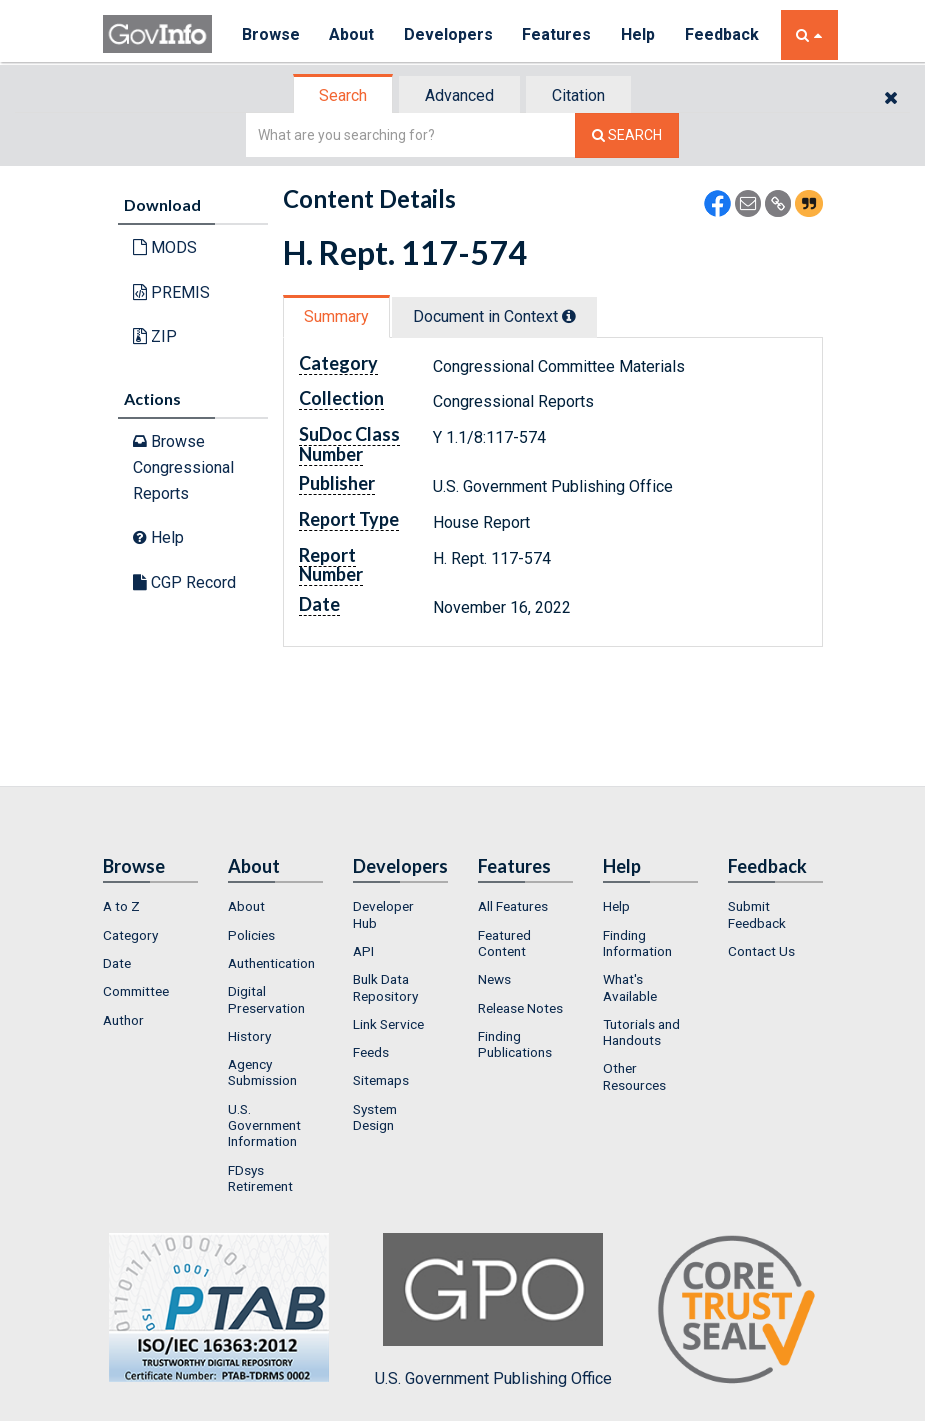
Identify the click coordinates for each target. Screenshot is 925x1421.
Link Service (388, 1024)
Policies (251, 935)
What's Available (630, 987)
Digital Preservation (266, 999)
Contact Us (761, 951)
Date (117, 963)
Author (123, 1020)
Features (558, 34)
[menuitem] (150, 906)
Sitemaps (381, 1080)
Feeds (371, 1052)
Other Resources (634, 1076)
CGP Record (184, 582)
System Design (375, 1117)
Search (343, 95)
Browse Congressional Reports (183, 467)
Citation (578, 95)
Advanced (459, 95)
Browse (271, 34)
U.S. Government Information (264, 1125)
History (249, 1036)
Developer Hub (383, 914)
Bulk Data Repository (385, 987)
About (352, 34)
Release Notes (520, 1008)
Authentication (271, 963)
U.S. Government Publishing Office (493, 1310)
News (494, 979)
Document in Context (494, 316)
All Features (513, 906)
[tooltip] (569, 316)
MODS (165, 247)
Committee (136, 991)
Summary (336, 316)
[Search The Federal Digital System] (627, 135)
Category (130, 935)
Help (640, 34)
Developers (449, 34)
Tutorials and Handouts (641, 1032)
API (363, 951)
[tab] (344, 95)
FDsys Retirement (260, 1178)
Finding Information (637, 943)
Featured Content (504, 943)
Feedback (724, 34)
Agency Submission (262, 1072)
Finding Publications (515, 1044)
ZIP (155, 336)
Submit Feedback (757, 914)
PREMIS (171, 292)
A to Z (121, 906)
